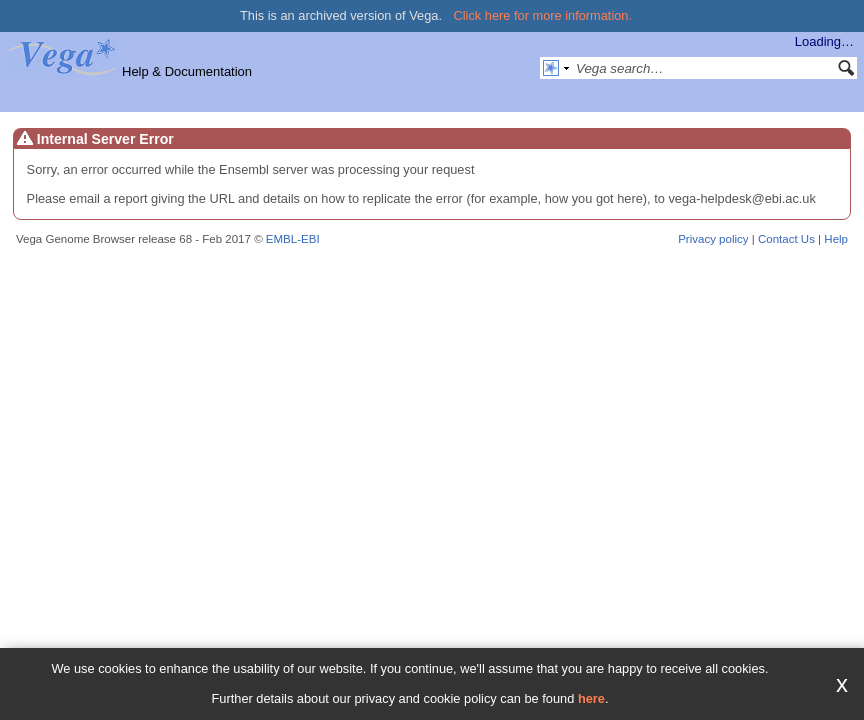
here (591, 698)
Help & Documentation (187, 71)
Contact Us (786, 239)
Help (836, 239)
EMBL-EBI (293, 239)
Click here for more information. (543, 15)
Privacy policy (713, 239)
